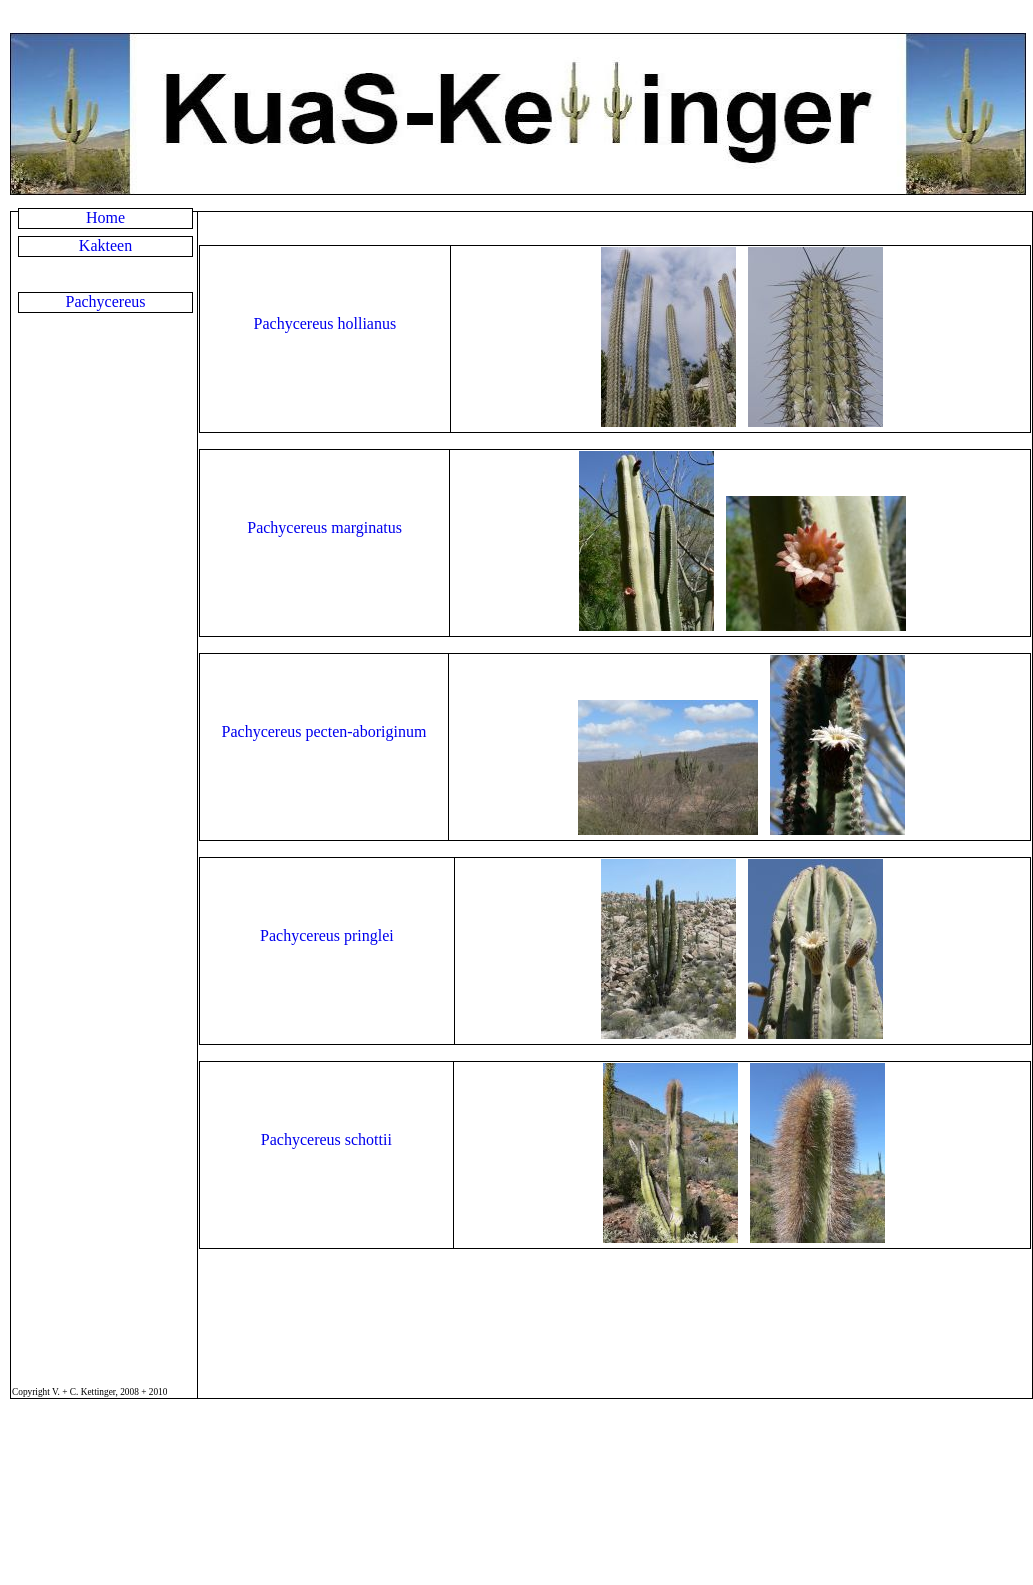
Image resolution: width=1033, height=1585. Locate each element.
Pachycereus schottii (326, 1139)
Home (105, 217)
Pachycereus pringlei (327, 935)
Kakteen (105, 245)
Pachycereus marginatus (324, 527)
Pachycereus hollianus (325, 323)
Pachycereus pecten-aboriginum (324, 731)
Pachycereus (106, 301)
